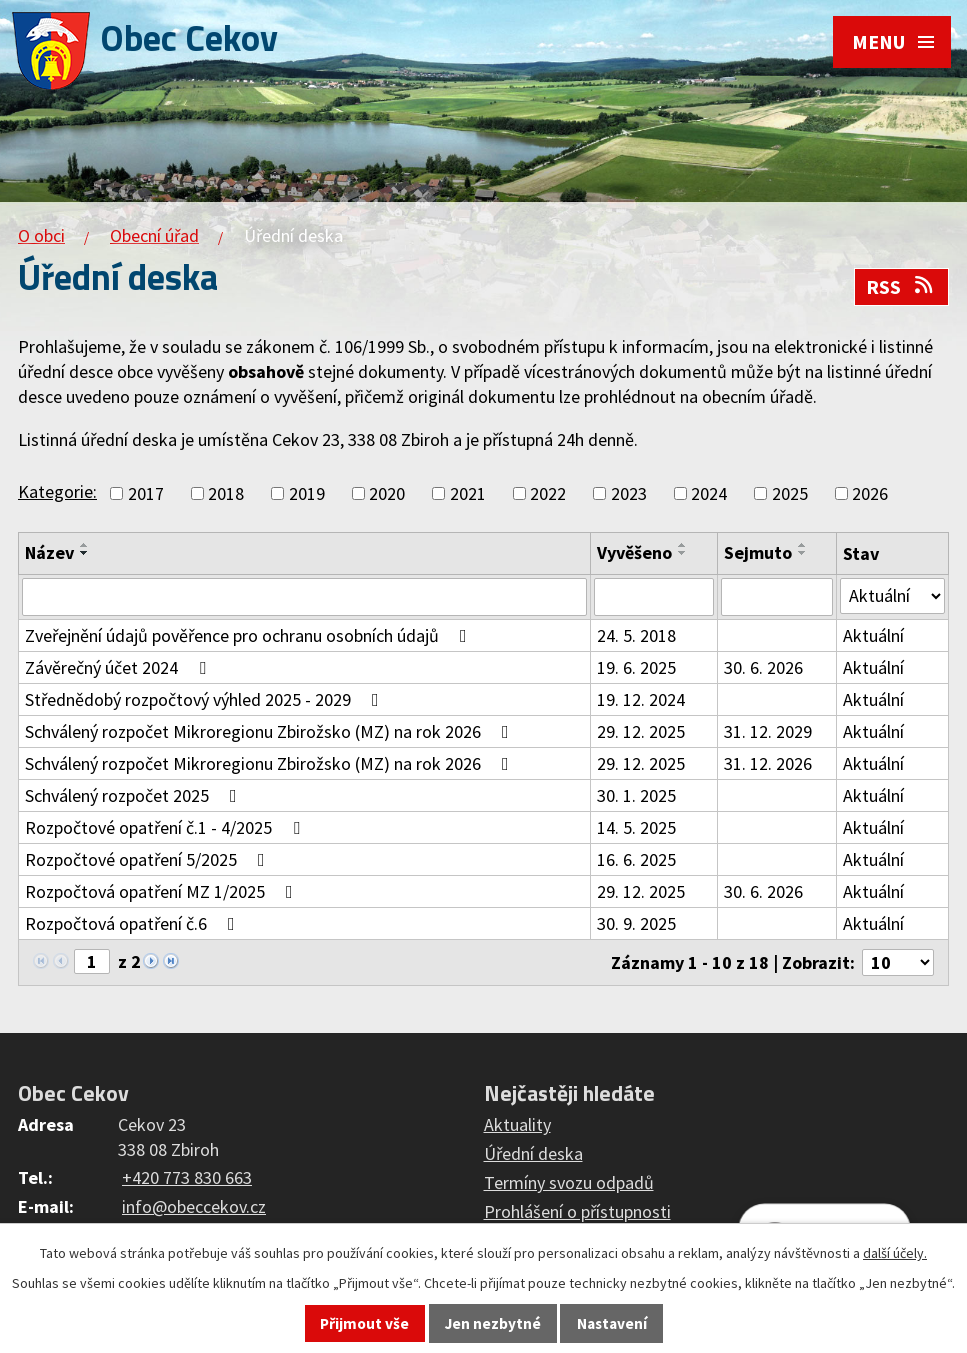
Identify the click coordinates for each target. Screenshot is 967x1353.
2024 (709, 493)
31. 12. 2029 (768, 731)
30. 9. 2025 (636, 923)
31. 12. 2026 (768, 763)
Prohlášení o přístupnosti (577, 1211)
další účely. (895, 1253)
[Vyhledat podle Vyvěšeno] (654, 597)
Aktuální (873, 635)
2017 (146, 493)
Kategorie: (57, 491)
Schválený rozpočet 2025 (135, 795)
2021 (468, 493)
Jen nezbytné (493, 1323)
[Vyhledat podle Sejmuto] (777, 597)
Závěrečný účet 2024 (119, 667)
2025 (790, 493)
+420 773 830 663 (187, 1177)
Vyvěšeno (634, 552)
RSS (901, 287)
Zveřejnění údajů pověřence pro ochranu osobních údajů (250, 635)
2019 (307, 493)
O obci (41, 235)
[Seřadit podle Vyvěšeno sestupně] (683, 553)
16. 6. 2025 (636, 859)
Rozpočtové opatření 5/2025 (149, 859)
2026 (870, 493)
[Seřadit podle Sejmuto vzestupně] (803, 545)
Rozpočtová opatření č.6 (134, 923)
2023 (629, 493)
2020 (387, 493)
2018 (226, 493)
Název (49, 552)
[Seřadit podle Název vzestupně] (85, 545)
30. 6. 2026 (763, 667)
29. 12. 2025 (641, 731)
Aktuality (517, 1124)
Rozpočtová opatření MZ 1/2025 (163, 891)
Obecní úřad (154, 235)
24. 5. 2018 (636, 635)
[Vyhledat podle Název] (304, 597)
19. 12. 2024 (641, 699)
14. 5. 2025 (636, 827)
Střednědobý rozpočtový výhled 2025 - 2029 (206, 699)
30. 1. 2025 (636, 795)
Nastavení (612, 1323)
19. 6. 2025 (636, 667)
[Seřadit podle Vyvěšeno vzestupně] (683, 545)
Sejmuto (758, 552)
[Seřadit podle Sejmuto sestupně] (803, 553)
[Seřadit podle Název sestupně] (85, 553)
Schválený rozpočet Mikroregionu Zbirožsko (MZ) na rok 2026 (271, 731)
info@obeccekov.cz (194, 1206)
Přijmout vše (364, 1323)
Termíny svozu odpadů (569, 1182)
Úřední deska (533, 1153)
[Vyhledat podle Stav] (892, 596)
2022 (548, 493)
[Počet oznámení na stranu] (898, 962)
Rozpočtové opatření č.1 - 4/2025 (166, 827)
